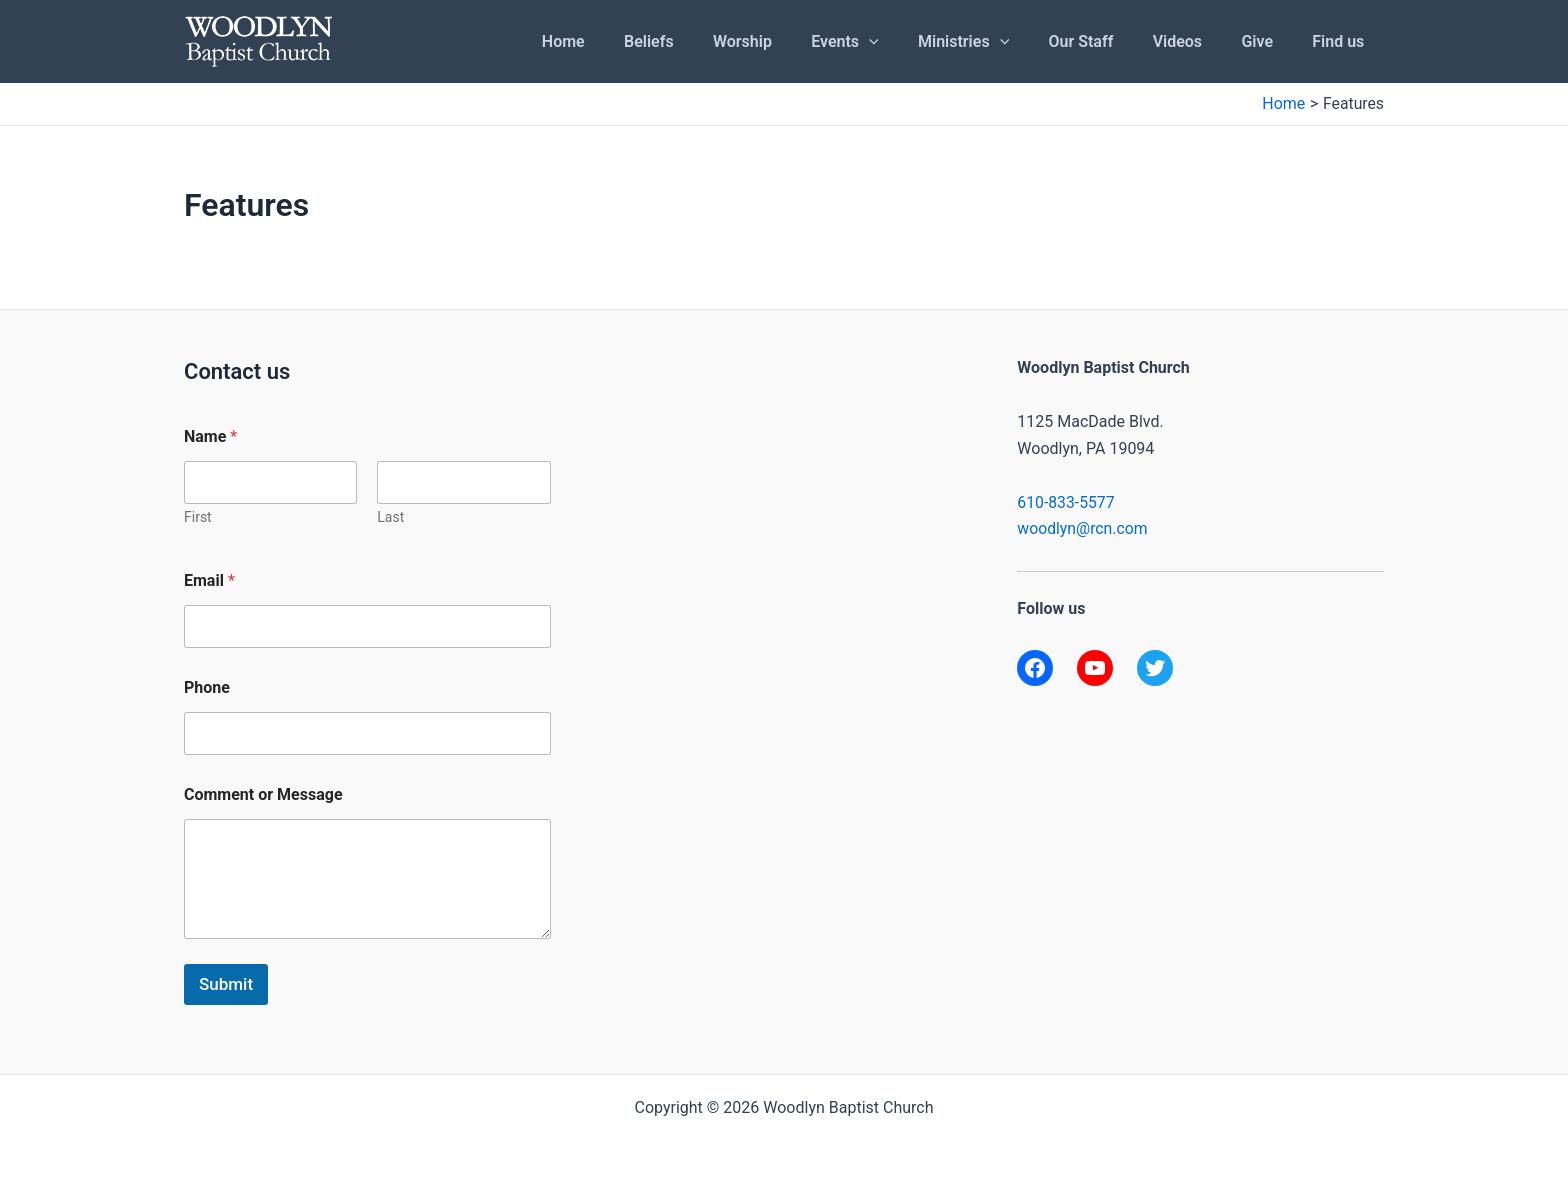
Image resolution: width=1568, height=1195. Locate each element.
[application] (909, 42)
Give (1268, 41)
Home (625, 41)
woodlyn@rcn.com (1083, 528)
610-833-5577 (1066, 502)
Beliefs (704, 41)
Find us (1342, 41)
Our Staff (1106, 41)
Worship (789, 41)
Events (884, 42)
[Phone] (367, 733)
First (198, 517)
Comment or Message (263, 794)
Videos (1195, 41)
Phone (207, 687)
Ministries (996, 42)
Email (209, 580)
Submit (226, 984)
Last (390, 517)
